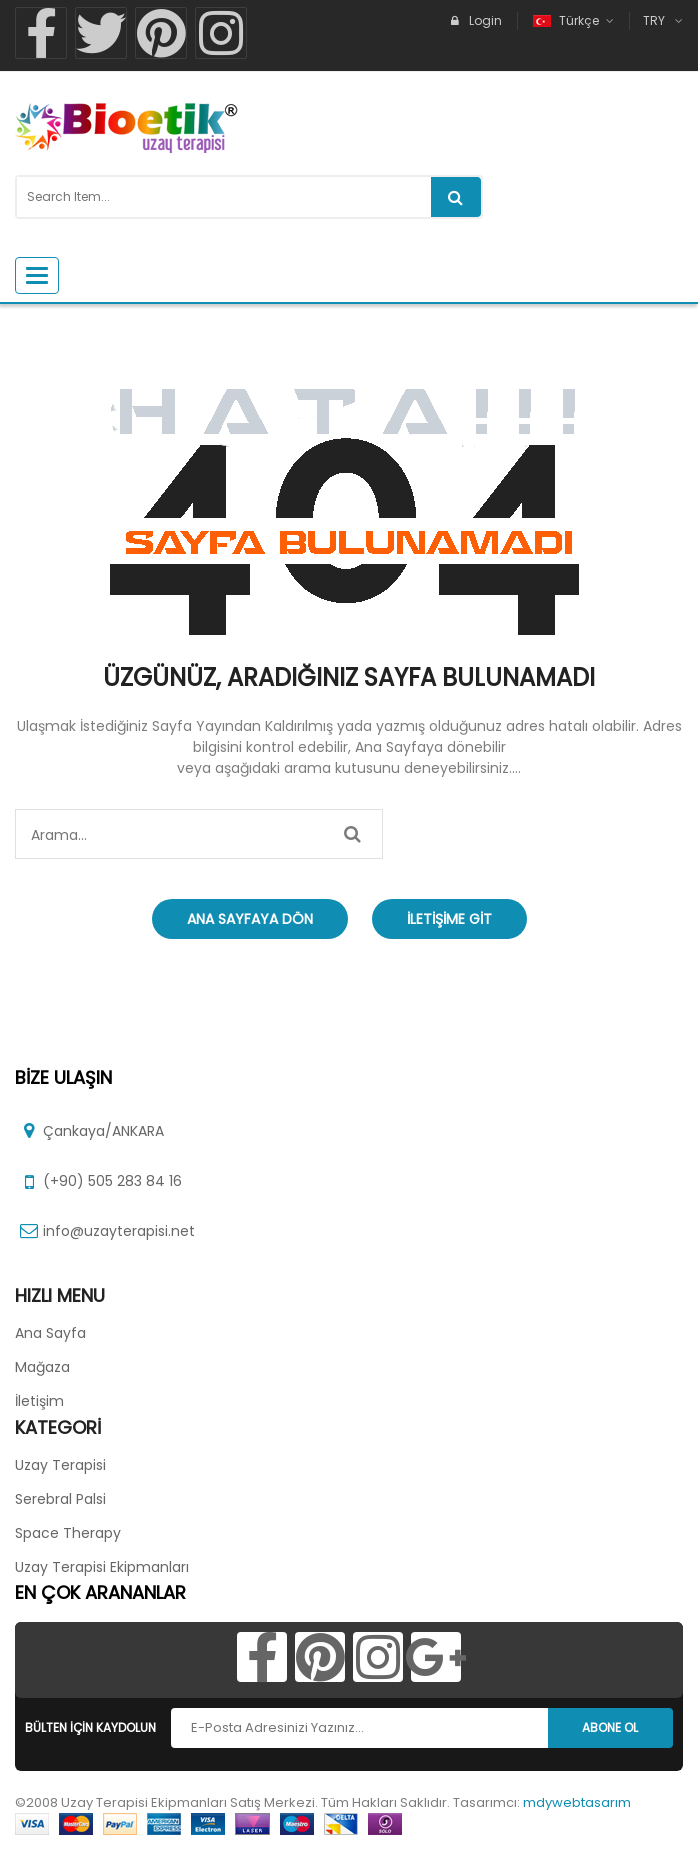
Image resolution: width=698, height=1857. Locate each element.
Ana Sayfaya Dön (250, 919)
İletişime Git (449, 919)
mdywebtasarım (577, 1802)
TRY (654, 20)
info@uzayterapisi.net (119, 1231)
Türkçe (567, 20)
